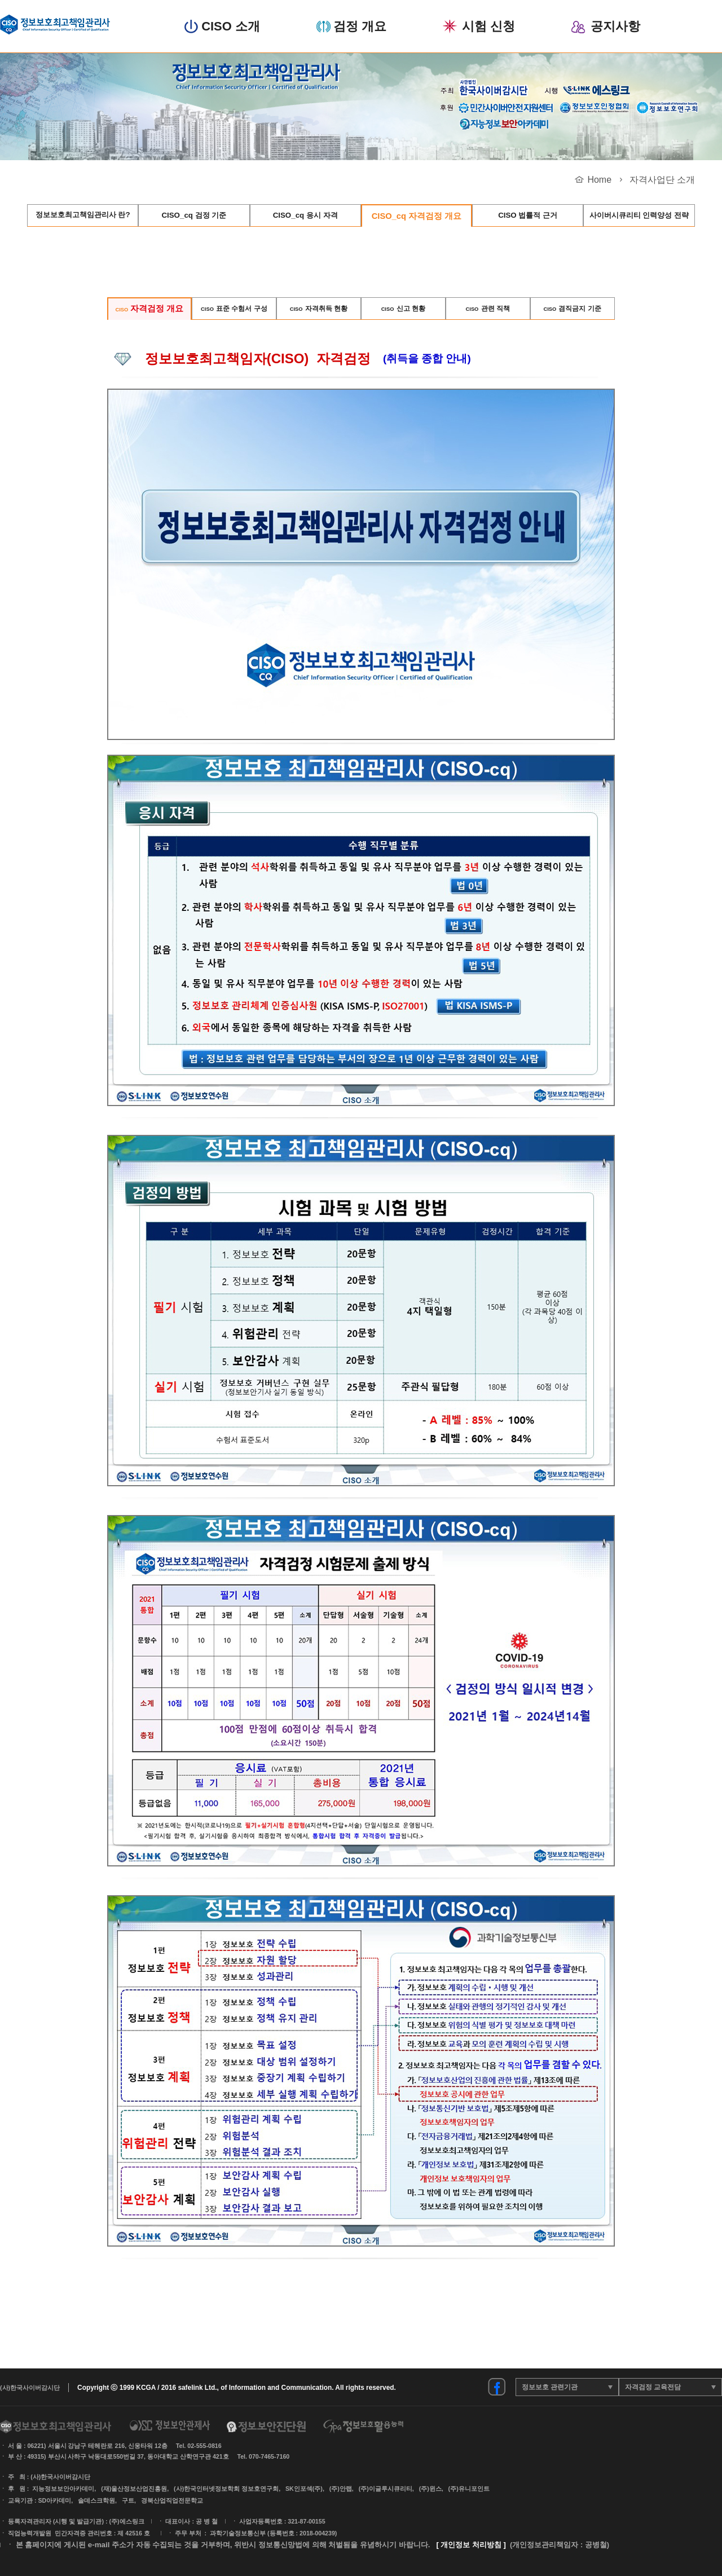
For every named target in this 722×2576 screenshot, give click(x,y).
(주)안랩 (340, 2488)
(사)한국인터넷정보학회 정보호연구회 (226, 2488)
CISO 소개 (230, 26)
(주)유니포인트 (469, 2488)
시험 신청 (488, 26)
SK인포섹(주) (304, 2488)
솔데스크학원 (96, 2500)
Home (599, 179)
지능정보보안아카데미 (63, 2488)
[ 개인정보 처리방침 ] (471, 2544)
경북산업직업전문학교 (172, 2500)
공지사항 (615, 26)
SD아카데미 (54, 2500)
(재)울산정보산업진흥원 (134, 2488)
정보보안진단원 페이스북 (496, 2387)
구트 (128, 2500)
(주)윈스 (430, 2488)
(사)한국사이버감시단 (30, 2387)
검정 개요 (359, 26)
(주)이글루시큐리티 (385, 2488)
